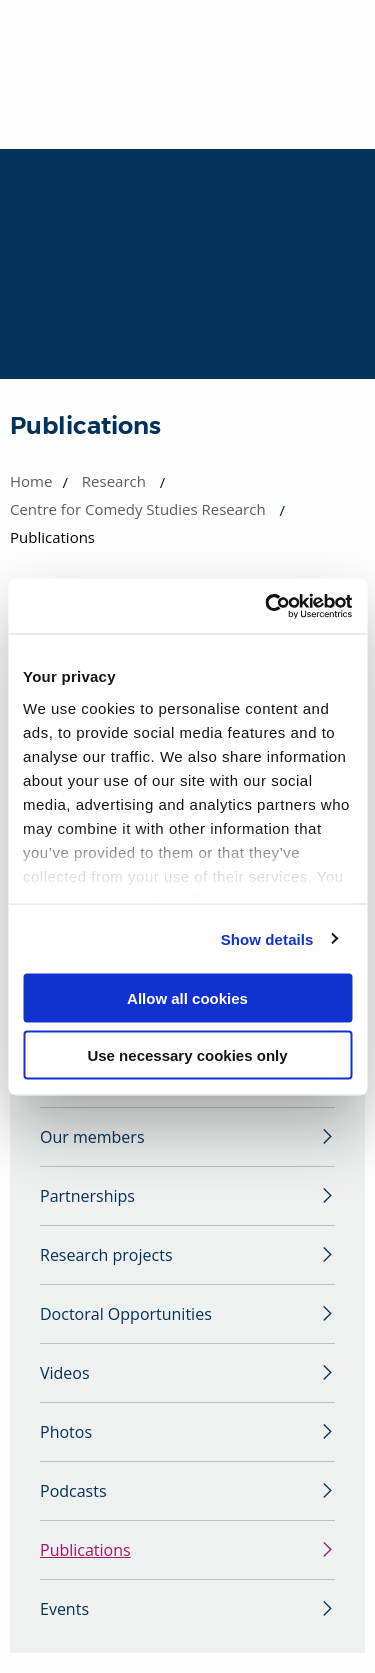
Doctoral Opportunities (126, 1314)
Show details (267, 938)
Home (31, 481)
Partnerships (87, 1196)
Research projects (106, 1255)
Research (114, 481)
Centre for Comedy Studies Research (138, 509)
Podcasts (73, 1491)
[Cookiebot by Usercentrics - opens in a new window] (267, 606)
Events (64, 1609)
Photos (66, 1432)
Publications (85, 1550)
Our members (92, 1137)
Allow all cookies (187, 998)
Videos (65, 1373)
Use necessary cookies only (187, 1054)
